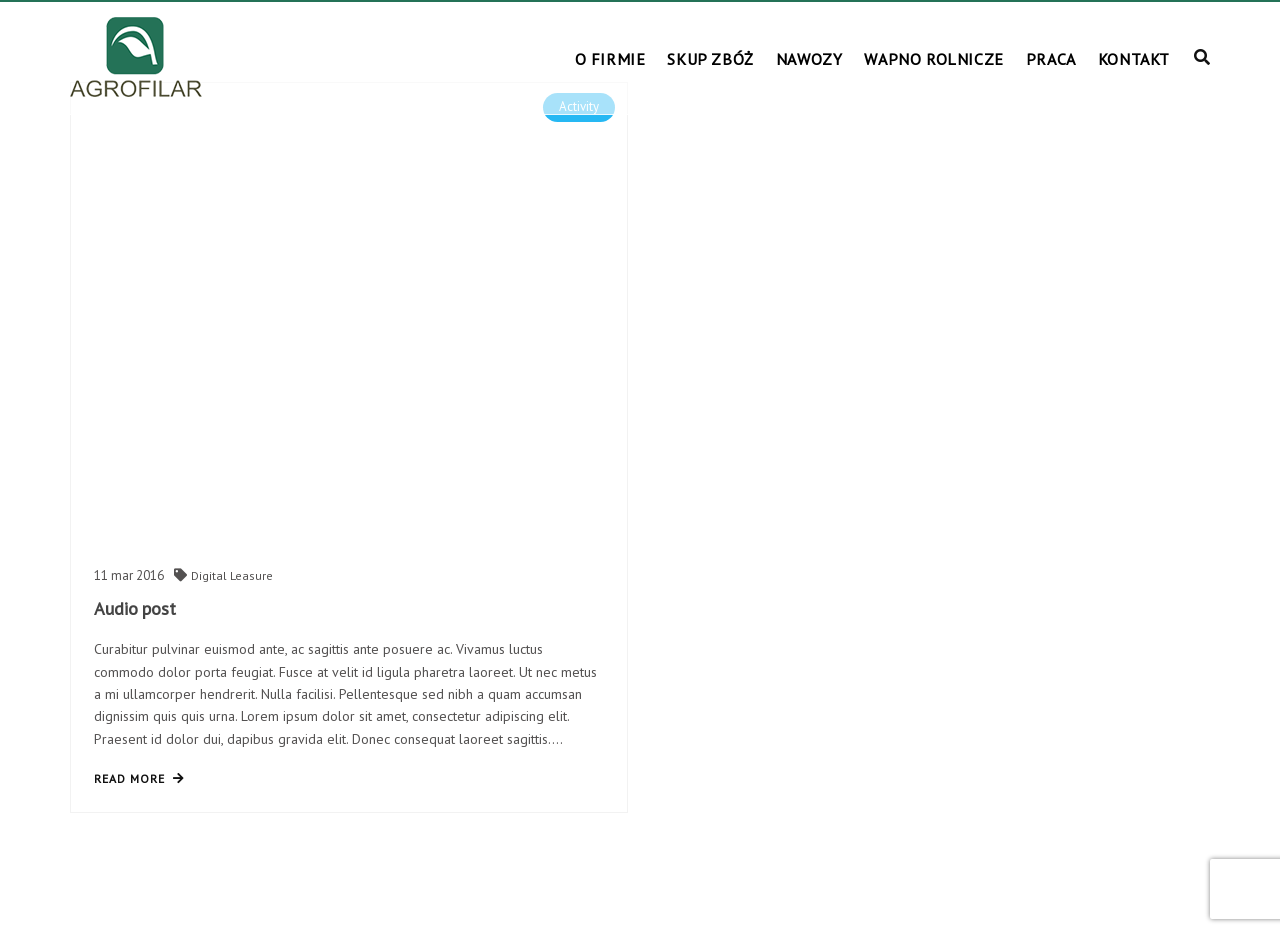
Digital (210, 575)
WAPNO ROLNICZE (933, 59)
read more (139, 779)
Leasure (251, 575)
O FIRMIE (610, 59)
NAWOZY (809, 59)
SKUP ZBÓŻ (710, 59)
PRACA (1051, 59)
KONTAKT (1134, 59)
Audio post (135, 608)
